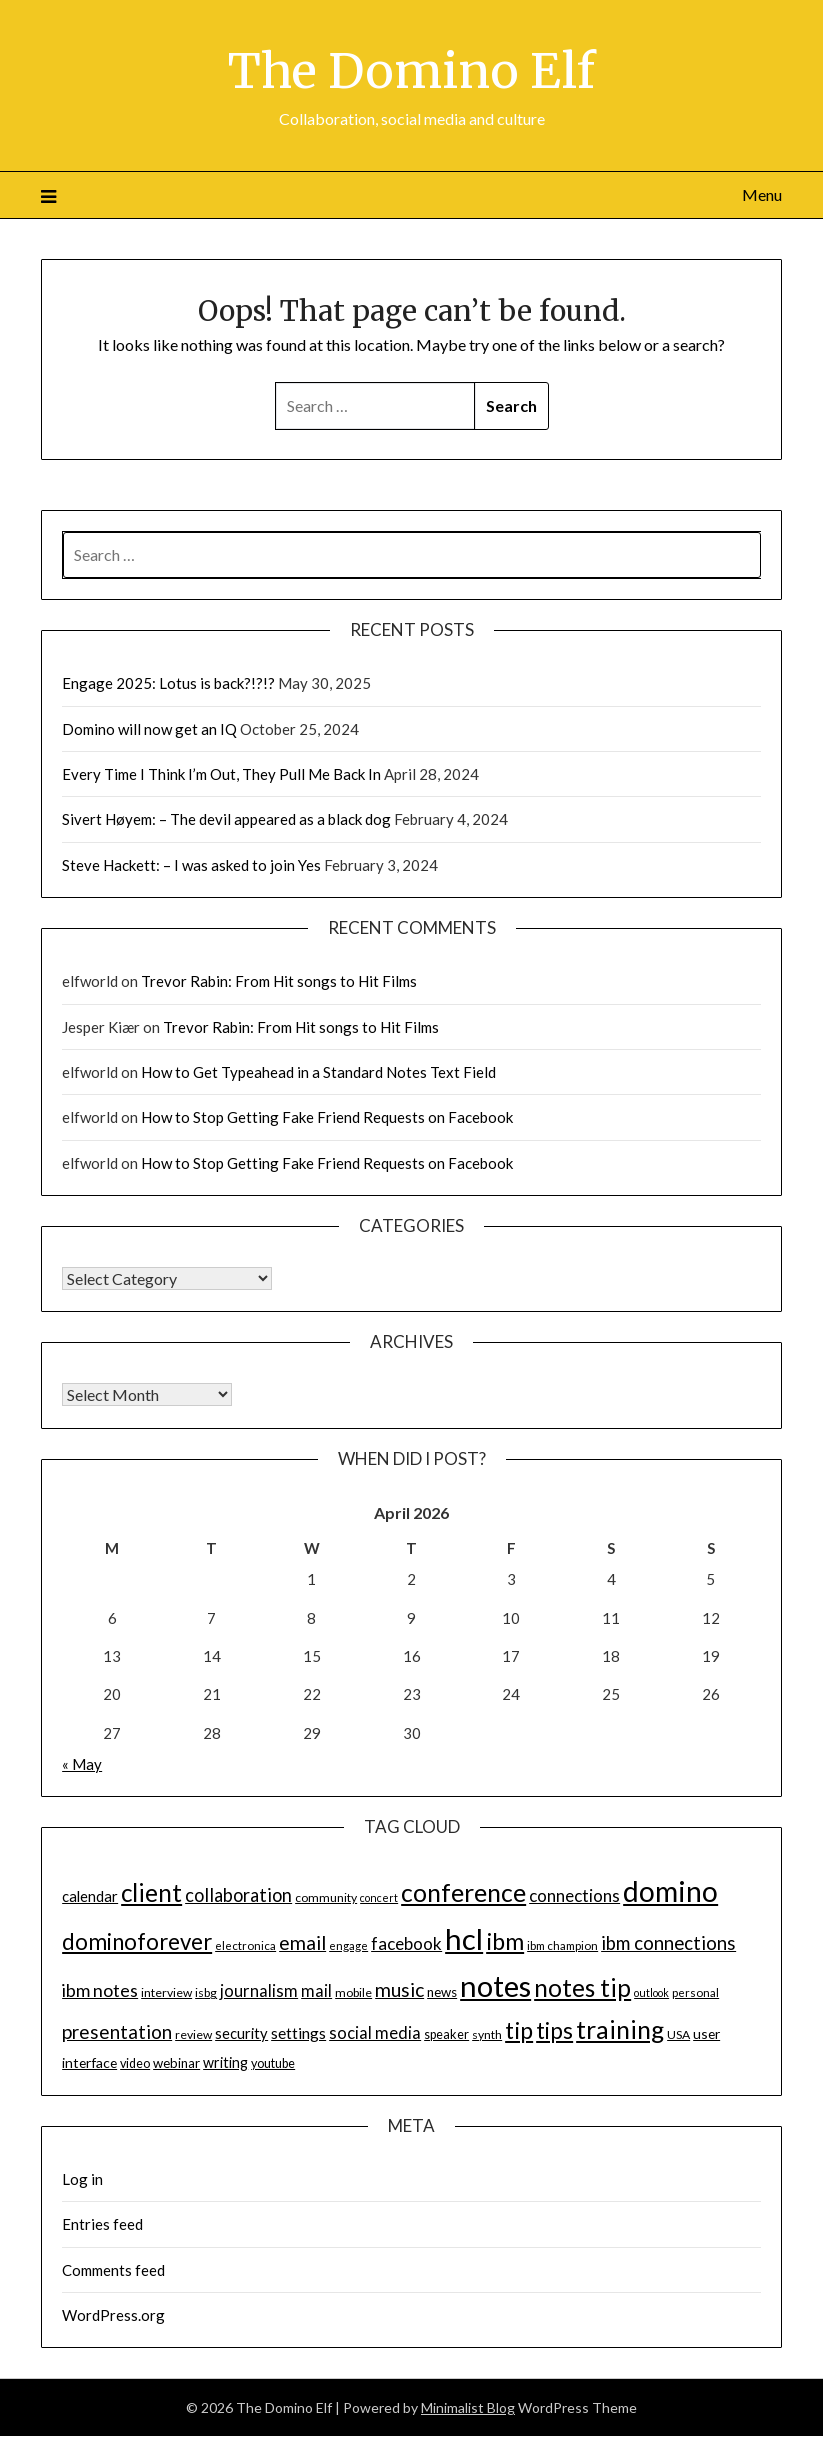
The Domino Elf (411, 71)
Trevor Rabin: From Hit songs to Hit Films (279, 981)
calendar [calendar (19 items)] (90, 1896)
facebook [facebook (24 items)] (406, 1943)
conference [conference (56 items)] (463, 1892)
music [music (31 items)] (399, 1989)
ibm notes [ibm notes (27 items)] (100, 1990)
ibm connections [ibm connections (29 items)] (668, 1943)
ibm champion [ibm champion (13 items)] (562, 1945)
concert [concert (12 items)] (379, 1897)
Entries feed (102, 2224)
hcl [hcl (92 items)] (464, 1938)
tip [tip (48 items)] (519, 2030)
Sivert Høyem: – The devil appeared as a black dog (226, 819)
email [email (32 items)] (302, 1942)
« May (82, 1764)
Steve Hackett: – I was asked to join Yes (191, 865)
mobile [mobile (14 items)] (353, 1992)
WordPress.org (113, 2315)
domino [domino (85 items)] (670, 1891)
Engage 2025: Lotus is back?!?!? (168, 683)
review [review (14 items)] (193, 2034)
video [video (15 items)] (135, 2063)
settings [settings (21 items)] (298, 2033)
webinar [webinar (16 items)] (176, 2063)
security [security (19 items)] (241, 2033)
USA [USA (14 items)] (678, 2034)
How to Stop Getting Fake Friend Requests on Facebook (327, 1117)
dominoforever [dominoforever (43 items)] (137, 1941)
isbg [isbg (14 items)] (206, 1992)
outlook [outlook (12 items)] (651, 1992)
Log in (82, 2179)
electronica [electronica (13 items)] (245, 1945)
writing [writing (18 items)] (225, 2062)
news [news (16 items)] (442, 1992)
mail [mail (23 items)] (316, 1991)
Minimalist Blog (468, 2407)
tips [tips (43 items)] (554, 2030)
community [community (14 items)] (326, 1897)
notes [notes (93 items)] (495, 1985)
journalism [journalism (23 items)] (259, 1991)
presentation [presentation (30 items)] (117, 2031)
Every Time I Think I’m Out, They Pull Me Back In (221, 774)
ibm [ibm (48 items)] (505, 1941)
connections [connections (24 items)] (574, 1895)
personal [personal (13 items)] (695, 1992)
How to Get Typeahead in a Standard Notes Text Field (318, 1072)
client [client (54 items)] (151, 1892)
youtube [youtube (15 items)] (273, 2063)
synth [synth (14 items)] (487, 2034)
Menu (762, 194)
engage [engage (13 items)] (348, 1945)
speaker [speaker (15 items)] (446, 2034)
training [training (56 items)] (620, 2029)
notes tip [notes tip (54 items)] (582, 1987)
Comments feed (113, 2270)
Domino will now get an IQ (149, 729)
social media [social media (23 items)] (375, 2033)
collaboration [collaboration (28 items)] (238, 1895)
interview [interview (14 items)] (166, 1992)
